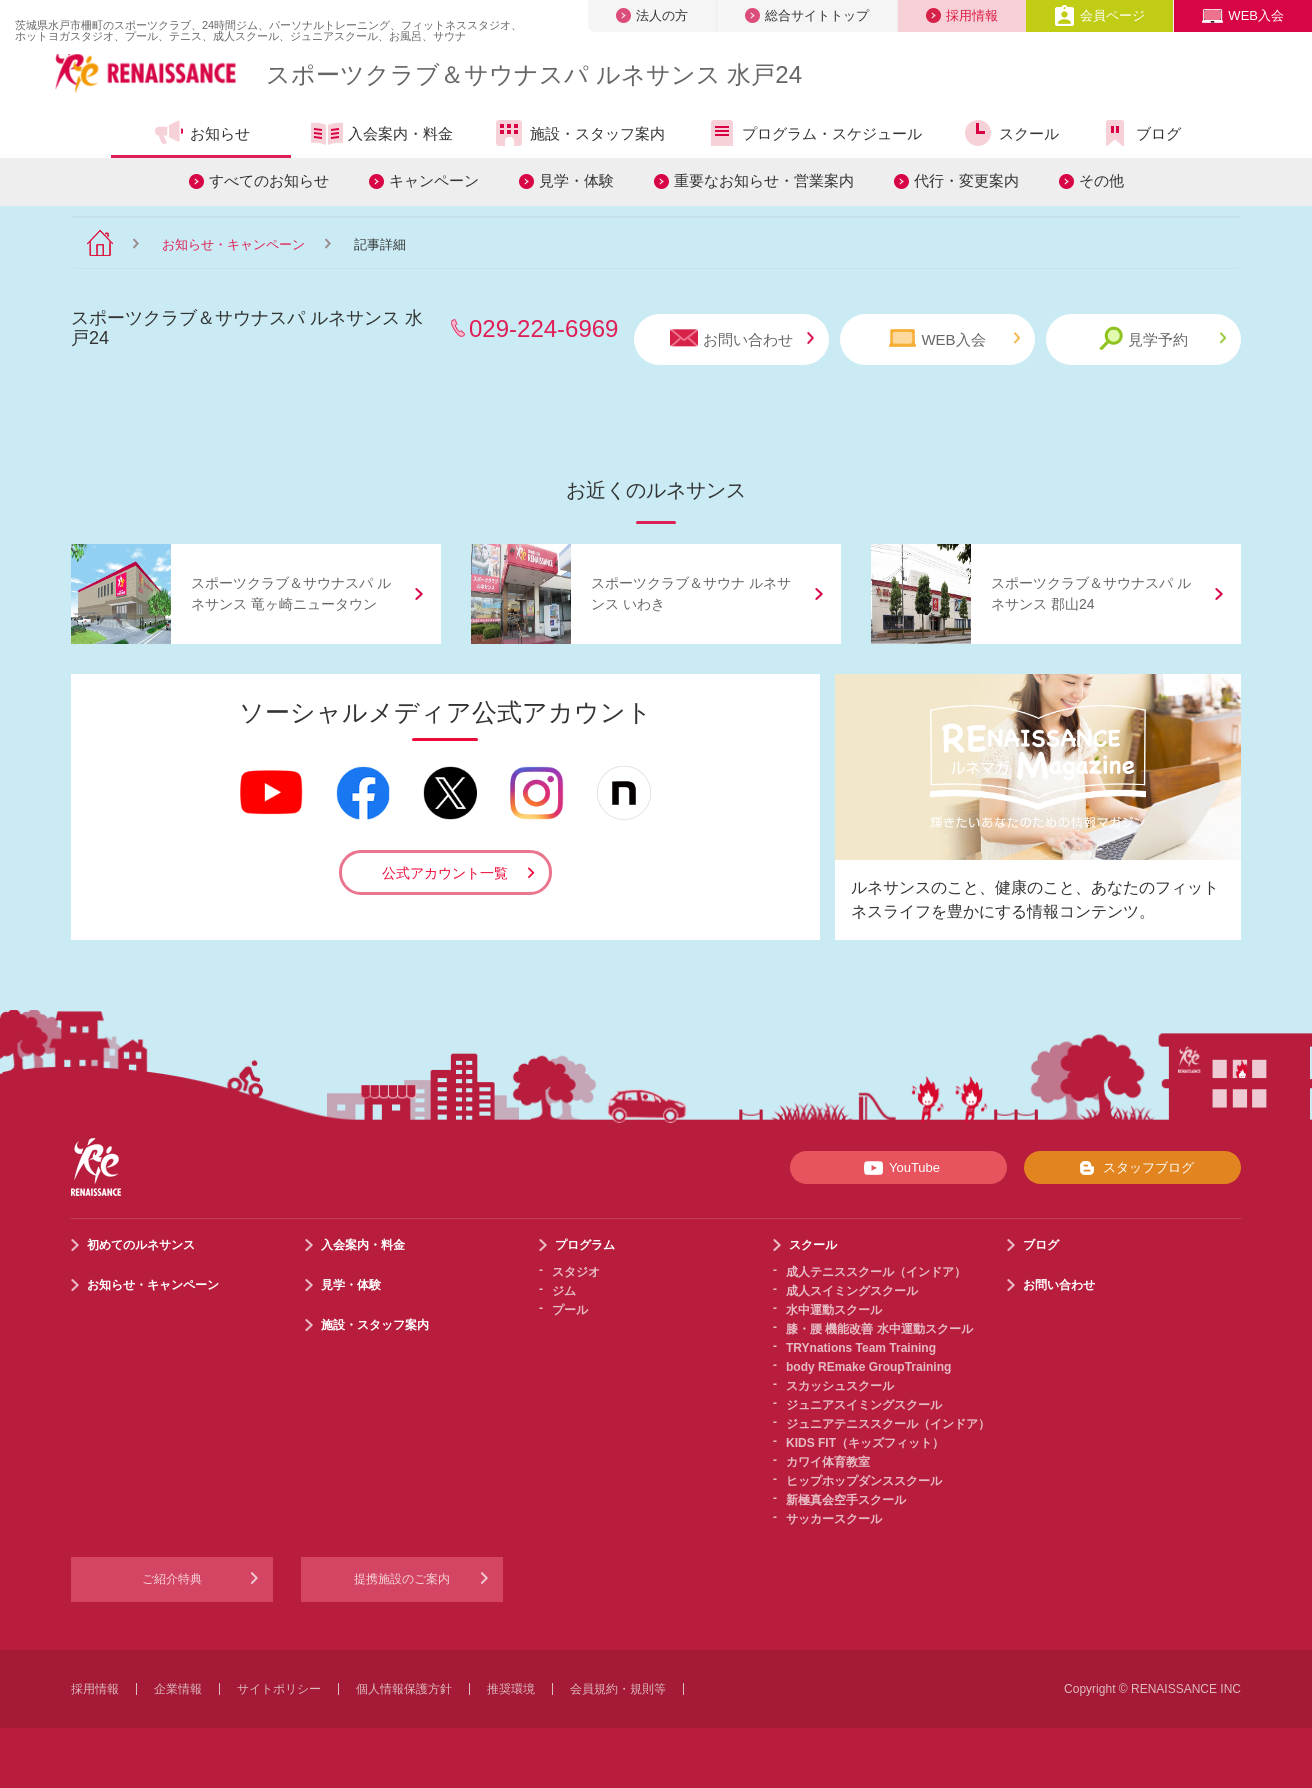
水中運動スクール (834, 1310)
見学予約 (1162, 338)
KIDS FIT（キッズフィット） (865, 1443)
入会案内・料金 (382, 135)
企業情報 (178, 1689)
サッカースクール (834, 1519)
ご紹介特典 (172, 1579)
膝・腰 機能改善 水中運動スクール (879, 1329)
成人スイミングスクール (852, 1291)
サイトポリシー (279, 1689)
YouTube (898, 1168)
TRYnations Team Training (861, 1348)
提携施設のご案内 (402, 1579)
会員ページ (1099, 15)
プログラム (585, 1245)
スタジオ (576, 1272)
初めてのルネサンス (141, 1245)
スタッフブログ (1132, 1168)
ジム (564, 1291)
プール (570, 1310)
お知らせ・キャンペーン (233, 244)
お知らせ (201, 133)
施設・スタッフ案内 (579, 133)
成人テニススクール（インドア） (876, 1272)
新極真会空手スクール (846, 1500)
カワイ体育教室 (828, 1462)
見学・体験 (576, 180)
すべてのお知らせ (269, 180)
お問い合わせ (742, 338)
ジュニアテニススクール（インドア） (888, 1424)
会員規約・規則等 (618, 1689)
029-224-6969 (543, 328)
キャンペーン (434, 180)
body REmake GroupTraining (868, 1367)
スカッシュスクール (840, 1386)
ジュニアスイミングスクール (864, 1405)
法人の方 (652, 15)
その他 (1101, 180)
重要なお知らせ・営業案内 (764, 180)
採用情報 (962, 15)
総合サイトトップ (807, 15)
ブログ (1140, 133)
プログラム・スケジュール (813, 133)
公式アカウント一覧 (445, 873)
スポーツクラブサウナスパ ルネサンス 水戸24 (534, 74)
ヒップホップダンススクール (864, 1481)
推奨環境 (511, 1689)
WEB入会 (1243, 15)
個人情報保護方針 (404, 1689)
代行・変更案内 (966, 180)
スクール (1010, 133)
